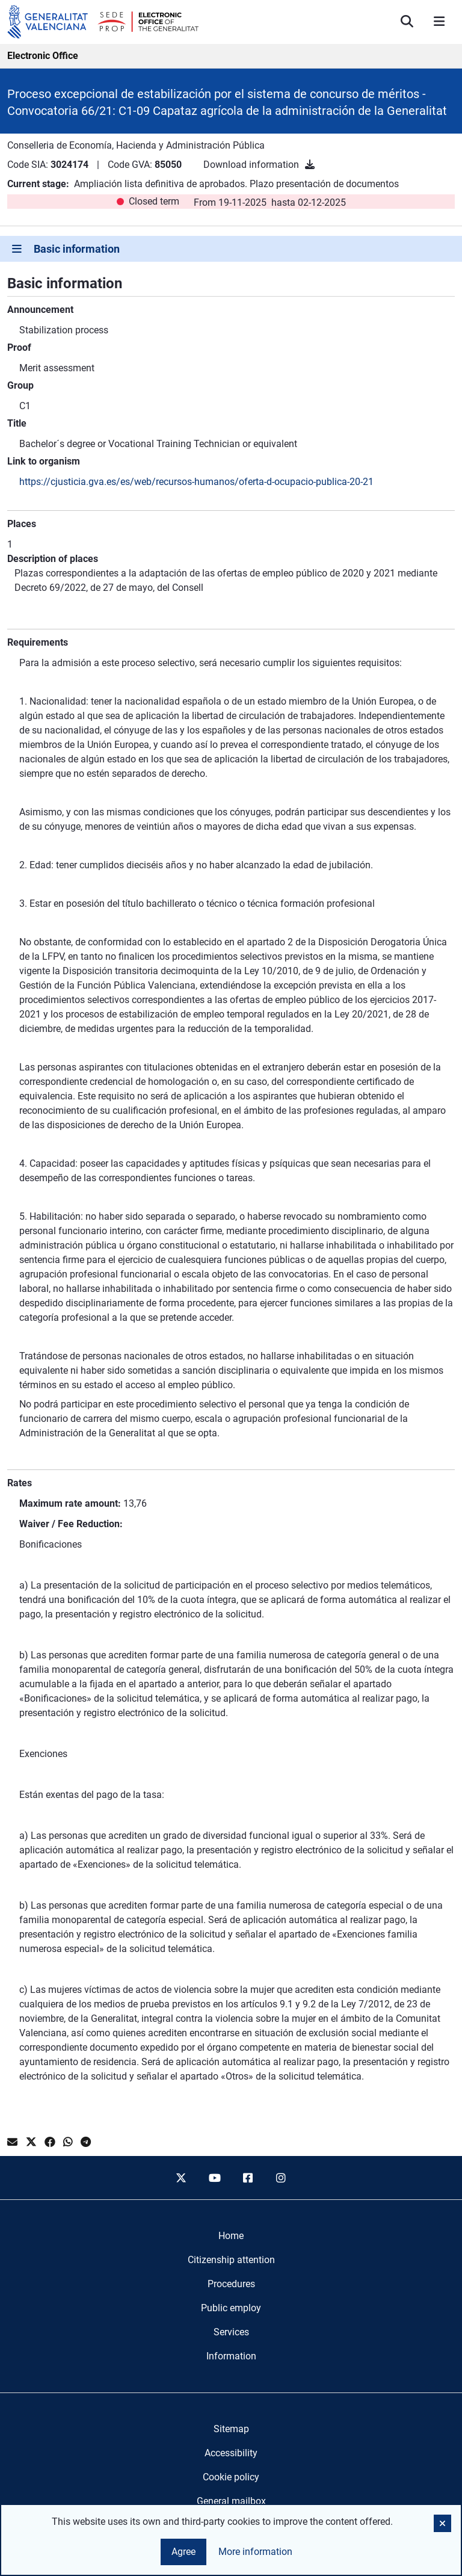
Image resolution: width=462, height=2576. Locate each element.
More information (255, 2551)
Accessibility (231, 2453)
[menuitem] (231, 2236)
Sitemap (231, 2429)
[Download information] (310, 164)
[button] (442, 2523)
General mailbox (231, 2501)
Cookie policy (231, 2477)
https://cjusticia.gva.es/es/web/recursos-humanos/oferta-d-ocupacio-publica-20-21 (196, 481)
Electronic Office (42, 55)
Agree (183, 2551)
